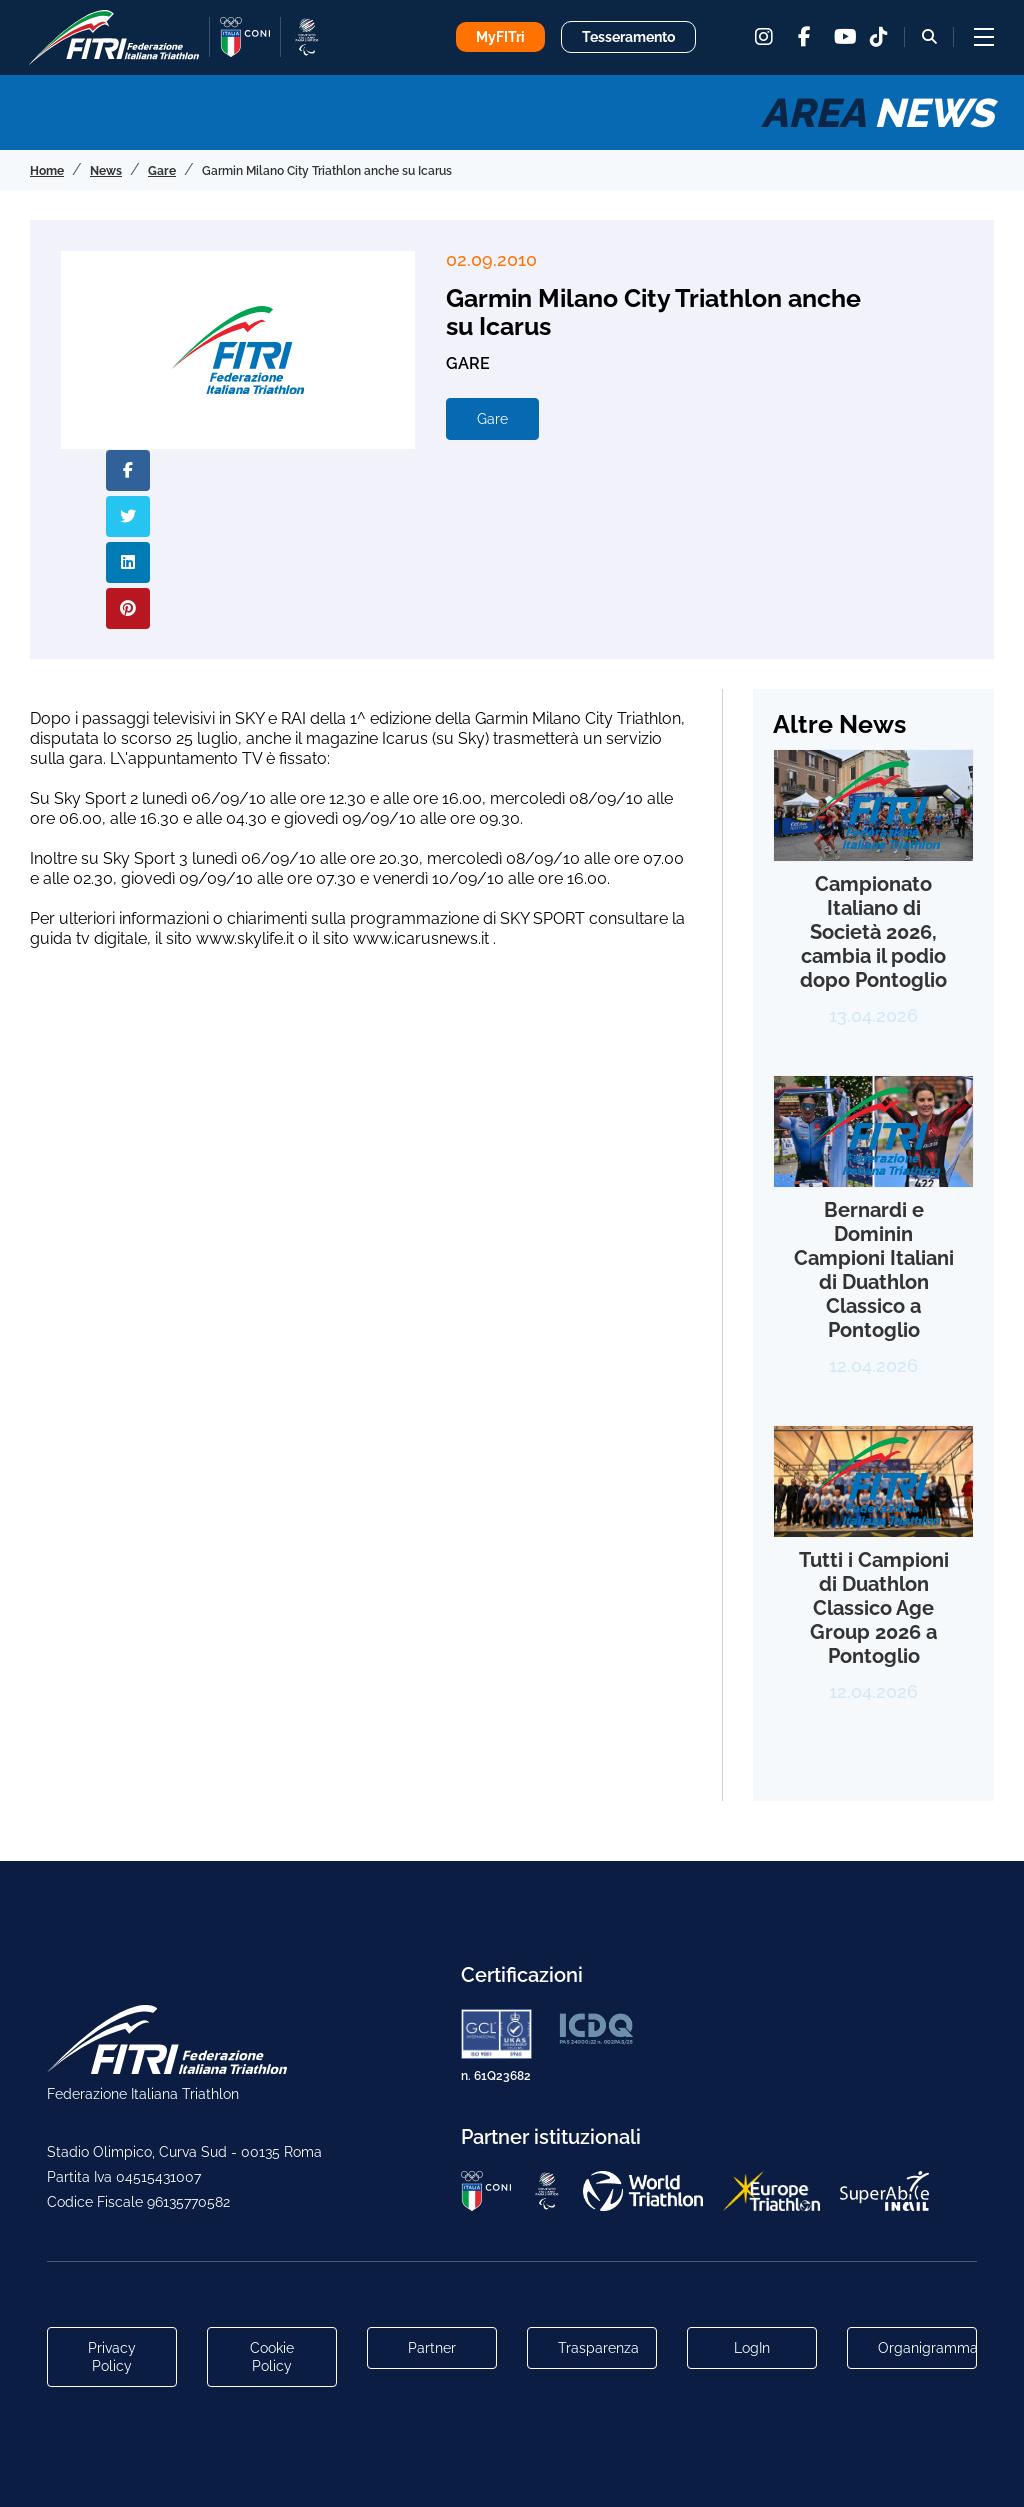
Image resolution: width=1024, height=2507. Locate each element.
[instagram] (764, 37)
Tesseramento (628, 37)
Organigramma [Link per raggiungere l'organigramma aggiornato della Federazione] (927, 2348)
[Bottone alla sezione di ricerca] (929, 36)
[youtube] (844, 37)
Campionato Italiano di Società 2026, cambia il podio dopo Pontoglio (873, 932)
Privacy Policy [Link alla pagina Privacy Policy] (112, 2357)
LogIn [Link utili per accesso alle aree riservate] (752, 2348)
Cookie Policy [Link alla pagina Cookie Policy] (272, 2357)
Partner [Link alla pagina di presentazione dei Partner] (432, 2348)
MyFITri (500, 37)
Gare (492, 419)
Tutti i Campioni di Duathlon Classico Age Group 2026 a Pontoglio (874, 1608)
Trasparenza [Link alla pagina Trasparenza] (598, 2348)
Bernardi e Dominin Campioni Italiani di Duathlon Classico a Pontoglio (874, 1270)
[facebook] (804, 37)
